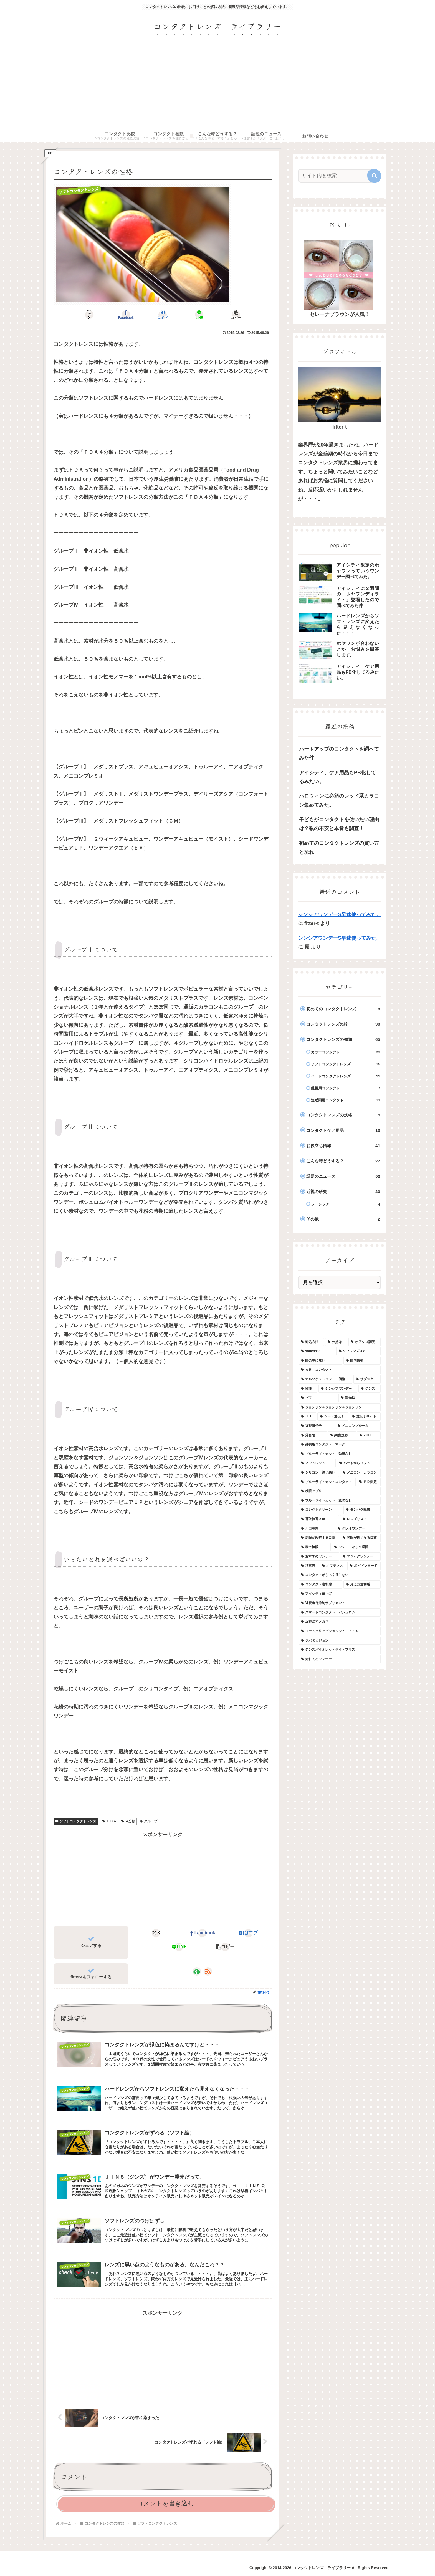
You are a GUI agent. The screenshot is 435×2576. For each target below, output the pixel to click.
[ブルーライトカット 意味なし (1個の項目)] (340, 1501)
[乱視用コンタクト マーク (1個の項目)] (340, 1444)
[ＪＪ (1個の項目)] (307, 1416)
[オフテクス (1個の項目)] (333, 1566)
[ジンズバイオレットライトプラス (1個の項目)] (340, 1650)
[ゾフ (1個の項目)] (318, 1398)
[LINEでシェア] (199, 314)
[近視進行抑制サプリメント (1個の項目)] (340, 1603)
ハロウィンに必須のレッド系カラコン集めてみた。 (339, 800)
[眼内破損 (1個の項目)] (362, 1361)
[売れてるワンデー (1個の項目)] (340, 1659)
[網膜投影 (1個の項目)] (342, 1435)
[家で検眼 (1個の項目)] (315, 1547)
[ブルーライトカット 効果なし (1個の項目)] (340, 1454)
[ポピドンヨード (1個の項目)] (364, 1566)
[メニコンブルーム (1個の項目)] (358, 1426)
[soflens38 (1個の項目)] (317, 1351)
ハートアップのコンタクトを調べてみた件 (339, 753)
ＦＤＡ (109, 1821)
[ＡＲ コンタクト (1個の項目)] (340, 1370)
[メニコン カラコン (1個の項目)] (360, 1473)
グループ (148, 1821)
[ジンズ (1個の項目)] (369, 1389)
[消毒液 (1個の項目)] (308, 1566)
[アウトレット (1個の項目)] (317, 1463)
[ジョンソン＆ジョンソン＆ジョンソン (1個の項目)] (340, 1407)
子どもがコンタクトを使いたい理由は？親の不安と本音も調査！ (339, 824)
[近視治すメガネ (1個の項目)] (340, 1622)
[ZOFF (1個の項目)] (369, 1435)
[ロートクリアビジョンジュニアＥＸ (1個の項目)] (340, 1631)
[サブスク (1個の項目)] (367, 1379)
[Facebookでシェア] (125, 314)
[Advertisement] (217, 89)
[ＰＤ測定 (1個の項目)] (369, 1482)
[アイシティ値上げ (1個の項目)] (340, 1594)
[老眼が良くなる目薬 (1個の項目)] (360, 1538)
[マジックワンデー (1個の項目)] (360, 1556)
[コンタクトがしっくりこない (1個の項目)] (340, 1575)
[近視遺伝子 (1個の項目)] (316, 1426)
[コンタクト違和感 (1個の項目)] (320, 1584)
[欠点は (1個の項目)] (336, 1342)
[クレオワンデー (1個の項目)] (358, 1529)
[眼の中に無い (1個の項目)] (320, 1361)
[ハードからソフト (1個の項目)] (359, 1463)
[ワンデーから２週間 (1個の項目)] (356, 1547)
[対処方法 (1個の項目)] (311, 1342)
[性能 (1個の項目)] (308, 1389)
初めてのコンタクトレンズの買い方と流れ (339, 847)
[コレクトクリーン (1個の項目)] (320, 1510)
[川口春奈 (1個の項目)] (316, 1529)
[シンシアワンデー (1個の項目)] (337, 1389)
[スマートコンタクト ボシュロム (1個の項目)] (340, 1612)
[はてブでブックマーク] (162, 314)
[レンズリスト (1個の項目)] (360, 1519)
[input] (336, 176)
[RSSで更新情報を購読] (207, 1971)
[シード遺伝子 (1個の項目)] (332, 1416)
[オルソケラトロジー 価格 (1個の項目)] (325, 1379)
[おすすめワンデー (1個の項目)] (319, 1556)
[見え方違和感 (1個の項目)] (362, 1584)
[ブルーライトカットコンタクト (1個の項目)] (327, 1482)
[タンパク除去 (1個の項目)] (362, 1510)
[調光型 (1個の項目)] (359, 1398)
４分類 (128, 1821)
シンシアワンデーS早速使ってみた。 (339, 914)
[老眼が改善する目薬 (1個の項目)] (319, 1538)
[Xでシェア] (89, 314)
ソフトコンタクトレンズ (75, 1821)
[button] (235, 314)
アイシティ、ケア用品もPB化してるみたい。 (337, 777)
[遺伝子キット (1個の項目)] (365, 1416)
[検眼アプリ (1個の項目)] (340, 1491)
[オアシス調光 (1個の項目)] (364, 1342)
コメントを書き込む (165, 2503)
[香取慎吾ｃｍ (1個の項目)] (319, 1519)
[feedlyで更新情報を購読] (196, 1971)
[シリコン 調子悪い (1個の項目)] (319, 1473)
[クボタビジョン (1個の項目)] (340, 1641)
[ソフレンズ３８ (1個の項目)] (358, 1351)
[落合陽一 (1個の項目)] (313, 1435)
